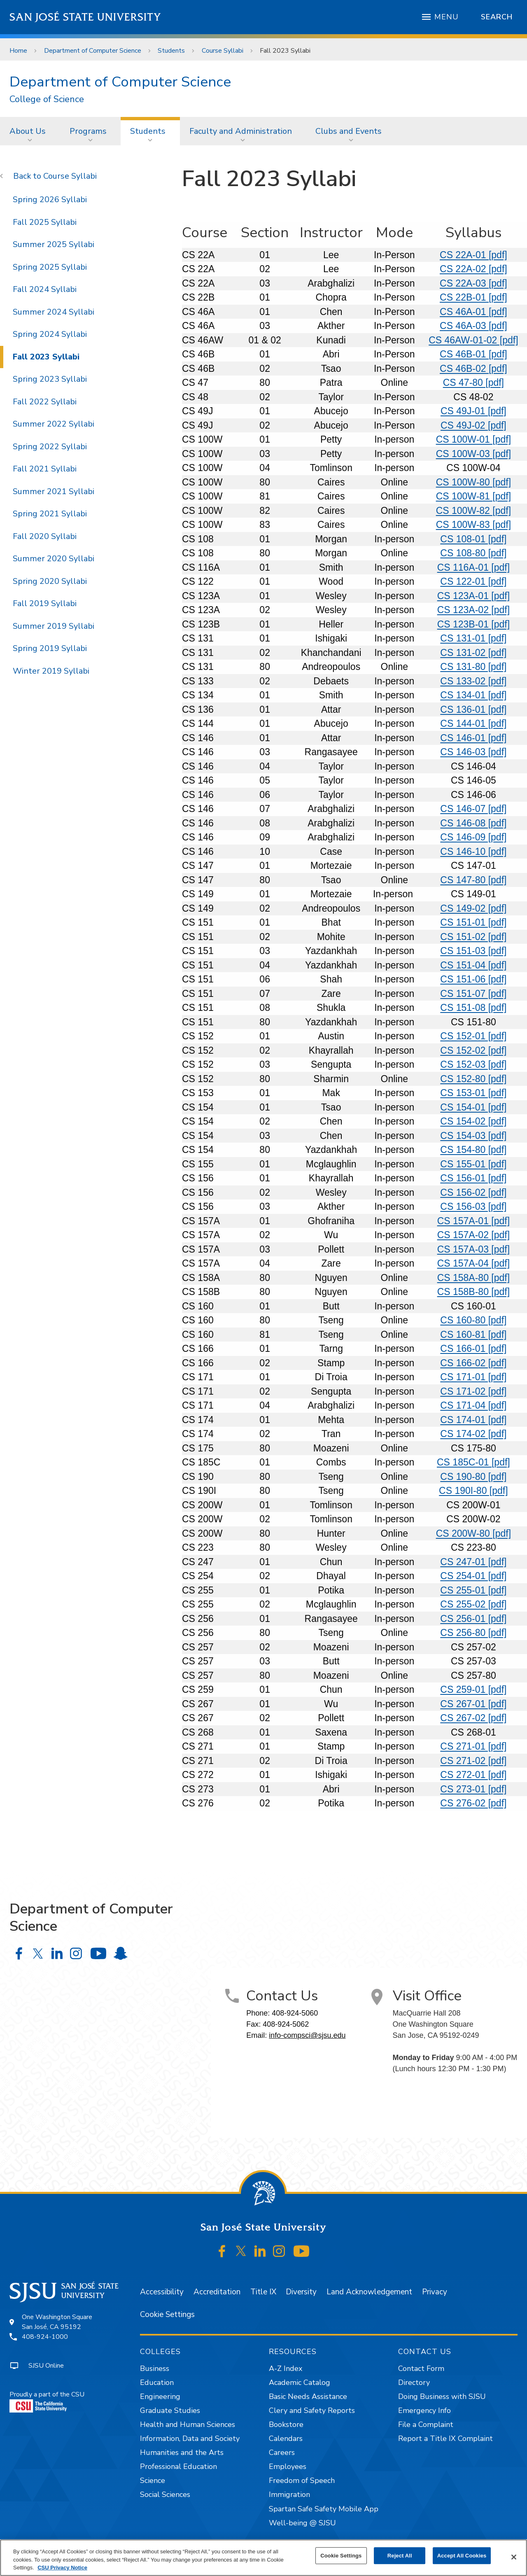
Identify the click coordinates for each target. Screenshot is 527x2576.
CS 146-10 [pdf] (473, 851)
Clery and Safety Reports (312, 2410)
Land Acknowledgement (369, 2292)
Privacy (434, 2292)
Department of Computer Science (92, 50)
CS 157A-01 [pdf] (473, 1221)
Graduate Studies (170, 2410)
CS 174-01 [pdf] (473, 1419)
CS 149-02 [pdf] (473, 908)
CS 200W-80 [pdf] (473, 1533)
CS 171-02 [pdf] (473, 1391)
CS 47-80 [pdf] (473, 382)
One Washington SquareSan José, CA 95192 (57, 2321)
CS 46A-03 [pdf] (473, 325)
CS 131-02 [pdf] (473, 652)
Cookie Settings (167, 2314)
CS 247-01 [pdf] (473, 1561)
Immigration (289, 2494)
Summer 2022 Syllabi (53, 423)
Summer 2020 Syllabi (53, 558)
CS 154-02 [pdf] (473, 1121)
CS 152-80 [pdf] (473, 1078)
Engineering (160, 2396)
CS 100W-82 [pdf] (473, 510)
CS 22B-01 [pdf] (473, 297)
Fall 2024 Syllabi (45, 289)
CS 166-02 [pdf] (473, 1363)
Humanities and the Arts (182, 2452)
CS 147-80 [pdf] (473, 880)
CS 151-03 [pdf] (473, 950)
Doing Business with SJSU (442, 2396)
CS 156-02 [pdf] (473, 1192)
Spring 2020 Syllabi (50, 581)
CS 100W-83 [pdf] (473, 524)
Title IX (263, 2292)
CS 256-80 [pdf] (473, 1632)
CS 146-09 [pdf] (473, 837)
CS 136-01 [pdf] (473, 709)
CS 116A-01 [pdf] (473, 567)
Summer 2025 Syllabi (53, 244)
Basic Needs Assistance (308, 2396)
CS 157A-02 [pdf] (473, 1235)
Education (157, 2382)
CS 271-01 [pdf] (473, 1746)
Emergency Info (424, 2410)
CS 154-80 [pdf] (473, 1149)
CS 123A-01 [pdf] (473, 595)
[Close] (514, 2557)
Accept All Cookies (462, 2556)
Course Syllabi (222, 50)
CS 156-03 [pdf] (473, 1206)
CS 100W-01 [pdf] (473, 439)
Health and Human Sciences (187, 2424)
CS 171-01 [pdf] (473, 1377)
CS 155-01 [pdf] (473, 1164)
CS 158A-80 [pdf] (473, 1277)
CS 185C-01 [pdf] (473, 1462)
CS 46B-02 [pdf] (473, 368)
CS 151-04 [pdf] (473, 965)
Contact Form (421, 2368)
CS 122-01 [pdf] (473, 581)
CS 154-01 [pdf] (473, 1107)
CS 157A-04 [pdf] (473, 1263)
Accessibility (162, 2292)
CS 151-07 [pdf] (473, 993)
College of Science (46, 99)
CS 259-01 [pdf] (473, 1689)
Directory (414, 2382)
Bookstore (286, 2424)
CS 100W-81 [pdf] (473, 496)
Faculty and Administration (240, 131)
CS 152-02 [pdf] (473, 1050)
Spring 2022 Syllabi (50, 446)
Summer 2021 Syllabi (53, 491)
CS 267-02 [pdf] (473, 1718)
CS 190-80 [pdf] (473, 1476)
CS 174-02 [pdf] (473, 1433)
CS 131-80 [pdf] (473, 666)
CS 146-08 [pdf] (473, 823)
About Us (27, 131)
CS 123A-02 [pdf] (473, 609)
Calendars (286, 2438)
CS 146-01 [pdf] (473, 738)
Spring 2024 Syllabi (50, 334)
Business (154, 2368)
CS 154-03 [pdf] (473, 1135)
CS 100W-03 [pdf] (473, 453)
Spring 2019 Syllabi (50, 648)
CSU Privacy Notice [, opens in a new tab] (62, 2567)
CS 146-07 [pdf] (473, 808)
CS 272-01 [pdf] (473, 1774)
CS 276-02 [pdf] (473, 1803)
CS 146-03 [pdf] (473, 752)
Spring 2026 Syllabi (50, 199)
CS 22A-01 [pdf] (473, 255)
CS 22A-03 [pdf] (473, 283)
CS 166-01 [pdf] (473, 1348)
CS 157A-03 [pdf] (473, 1249)
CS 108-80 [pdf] (473, 553)
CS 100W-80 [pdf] (473, 482)
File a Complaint (425, 2424)
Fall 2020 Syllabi (45, 536)
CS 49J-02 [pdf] (473, 425)
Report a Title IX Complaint (445, 2438)
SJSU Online (46, 2365)
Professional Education (178, 2466)
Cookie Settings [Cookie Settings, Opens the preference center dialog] (340, 2556)
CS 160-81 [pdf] (473, 1334)
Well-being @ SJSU (302, 2523)
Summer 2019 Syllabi (53, 626)
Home (18, 50)
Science (152, 2480)
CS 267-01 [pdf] (473, 1704)
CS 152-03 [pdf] (473, 1064)
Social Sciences (165, 2494)
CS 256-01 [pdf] (473, 1618)
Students (171, 50)
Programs (88, 131)
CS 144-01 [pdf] (473, 723)
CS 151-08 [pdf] (473, 1007)
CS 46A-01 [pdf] (473, 311)
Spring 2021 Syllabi (50, 513)
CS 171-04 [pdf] (473, 1405)
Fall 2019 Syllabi (45, 603)
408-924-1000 (45, 2336)
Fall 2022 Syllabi (45, 401)
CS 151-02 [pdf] (473, 936)
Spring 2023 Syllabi (50, 379)
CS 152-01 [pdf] (473, 1036)
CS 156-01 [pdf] (473, 1178)
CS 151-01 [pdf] (473, 922)
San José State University (85, 17)
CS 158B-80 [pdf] (473, 1291)
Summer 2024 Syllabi (53, 311)
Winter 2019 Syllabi (51, 671)
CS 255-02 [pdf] (473, 1604)
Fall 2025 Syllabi (45, 222)
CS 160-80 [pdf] (473, 1320)
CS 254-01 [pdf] (473, 1575)
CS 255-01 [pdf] (473, 1590)
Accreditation (217, 2292)
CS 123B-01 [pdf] (473, 624)
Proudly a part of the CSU (46, 2401)
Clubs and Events (348, 131)
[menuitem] (30, 131)
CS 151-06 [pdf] (473, 979)
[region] (263, 2557)
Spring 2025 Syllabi (50, 267)
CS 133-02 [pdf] (473, 681)
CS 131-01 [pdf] (473, 638)
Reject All (399, 2556)
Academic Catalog (299, 2382)
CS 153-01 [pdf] (473, 1092)
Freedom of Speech (302, 2480)
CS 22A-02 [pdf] (473, 269)
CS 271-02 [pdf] (473, 1760)
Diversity (301, 2292)
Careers (282, 2452)
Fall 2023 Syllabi (285, 50)
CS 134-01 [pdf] (473, 695)
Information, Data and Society (190, 2438)
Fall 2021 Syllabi (45, 468)
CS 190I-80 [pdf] (473, 1490)
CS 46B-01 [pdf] (473, 354)
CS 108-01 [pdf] (473, 539)
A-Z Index (285, 2368)
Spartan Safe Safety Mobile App (323, 2509)
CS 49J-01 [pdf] (473, 411)
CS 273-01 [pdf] (473, 1789)
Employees (287, 2466)
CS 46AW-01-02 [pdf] (473, 340)
